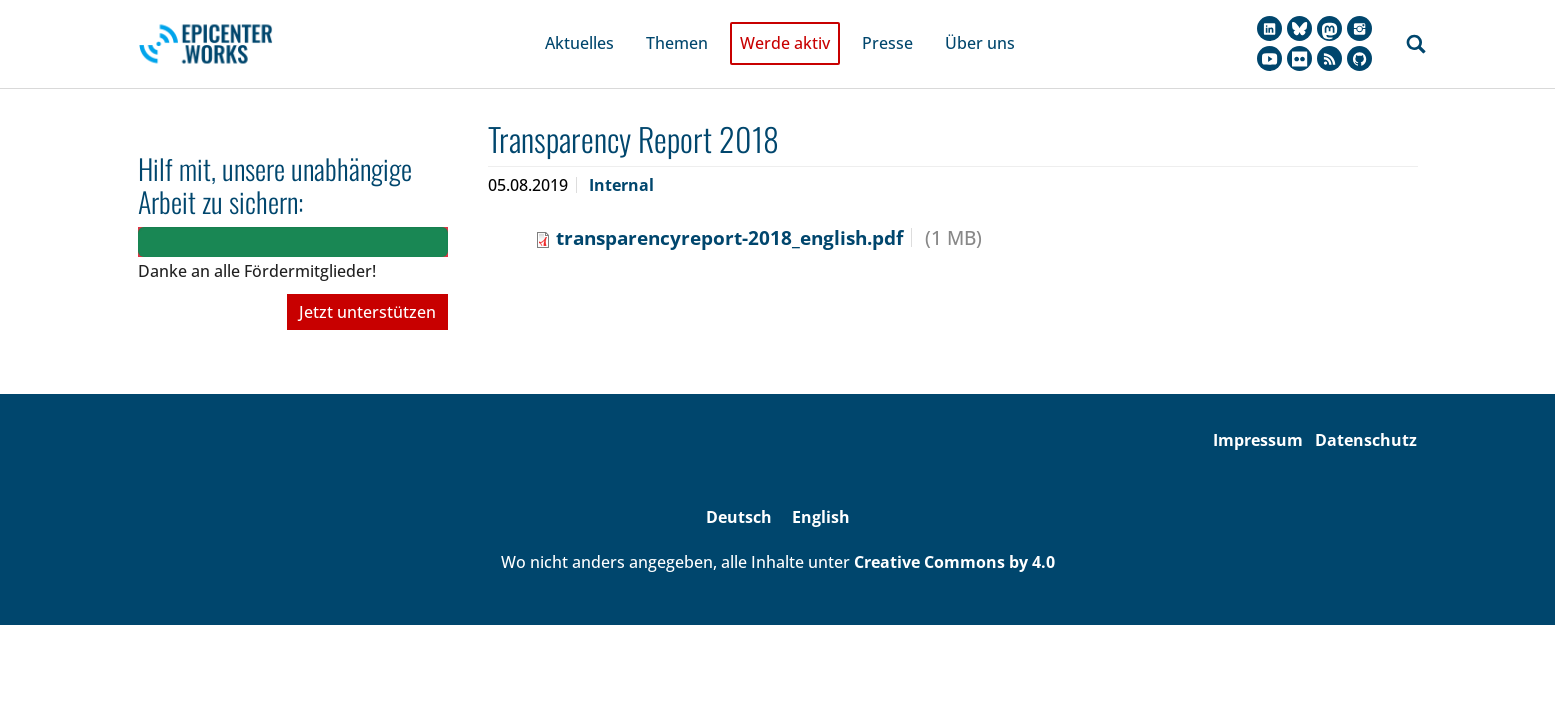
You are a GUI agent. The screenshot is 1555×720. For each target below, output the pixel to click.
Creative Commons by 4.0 (954, 534)
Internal (621, 157)
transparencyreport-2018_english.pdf (729, 209)
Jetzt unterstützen (367, 285)
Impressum (1258, 413)
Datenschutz (1366, 413)
